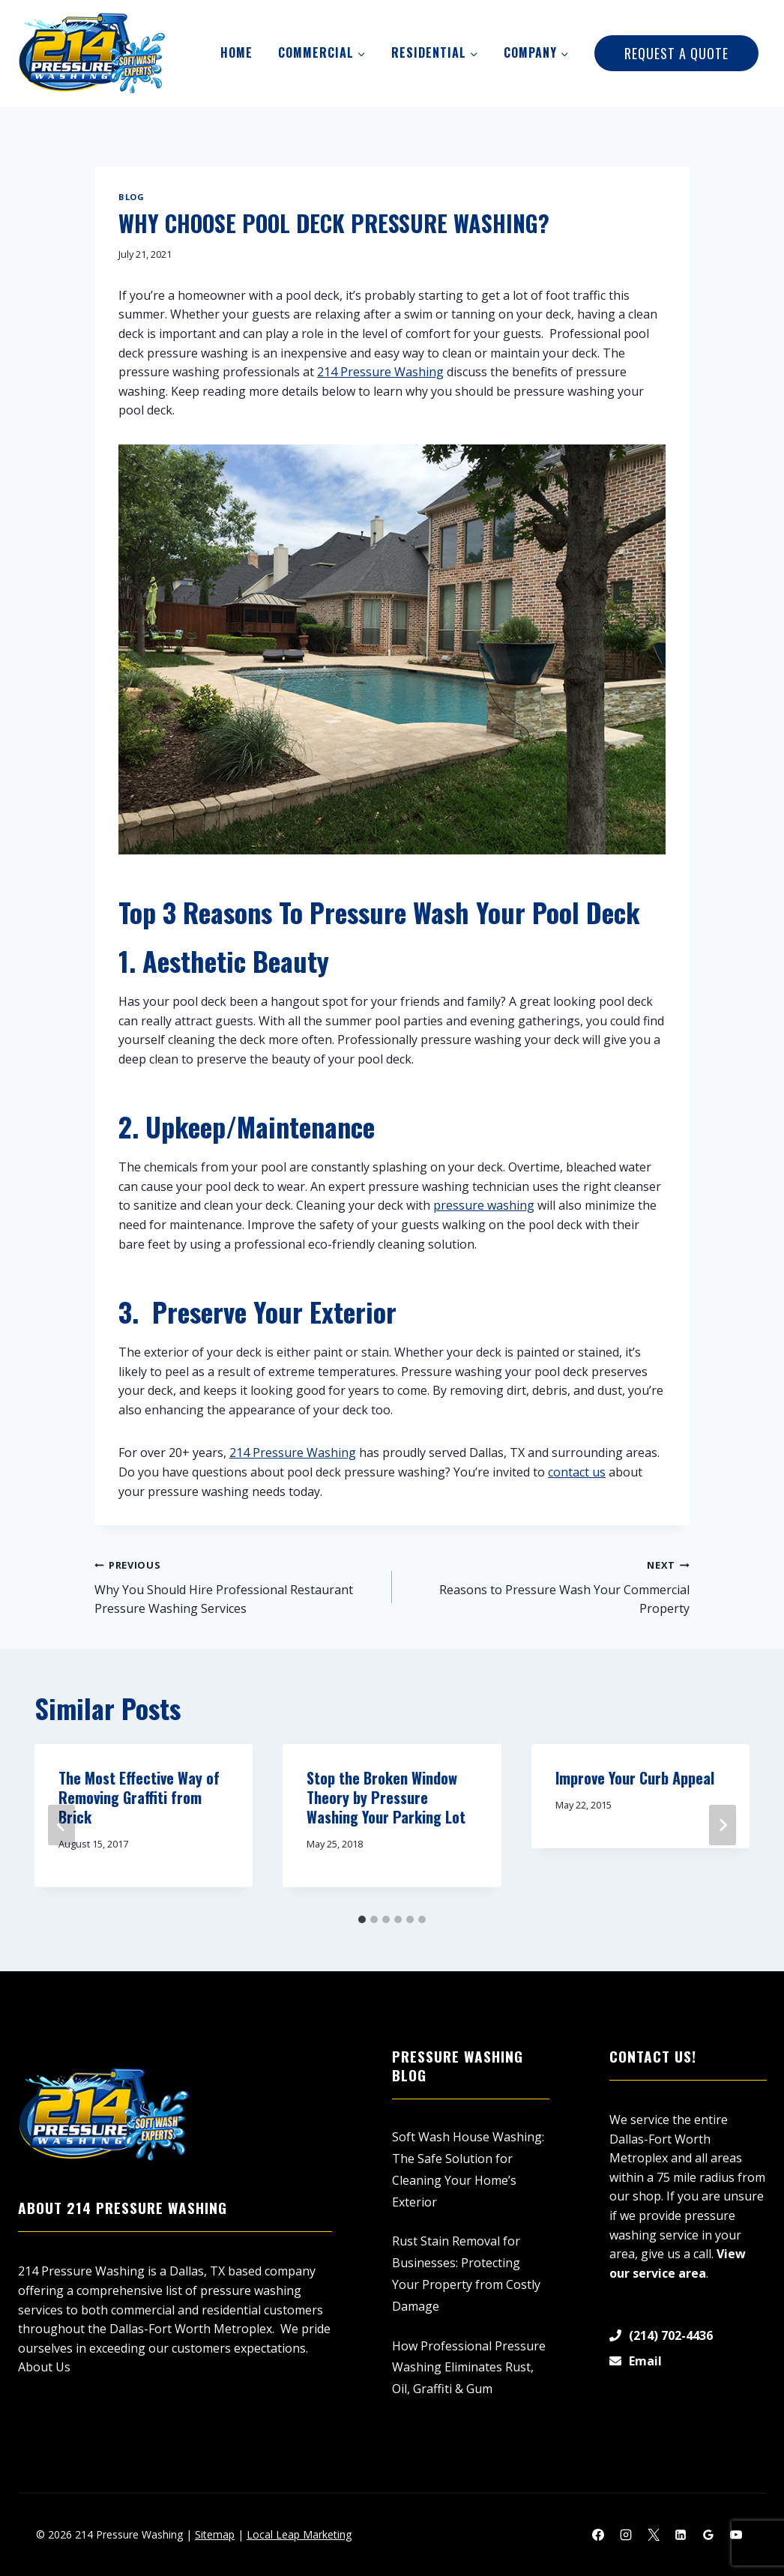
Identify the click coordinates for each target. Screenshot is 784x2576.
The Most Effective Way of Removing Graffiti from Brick (139, 1797)
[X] (654, 2535)
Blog (131, 196)
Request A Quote (676, 53)
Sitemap (215, 2534)
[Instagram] (626, 2535)
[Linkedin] (681, 2535)
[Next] (722, 1825)
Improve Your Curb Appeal (634, 1778)
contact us (577, 1472)
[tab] (362, 1919)
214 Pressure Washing (380, 372)
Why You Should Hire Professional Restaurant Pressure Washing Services (237, 1586)
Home (236, 52)
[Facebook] (598, 2535)
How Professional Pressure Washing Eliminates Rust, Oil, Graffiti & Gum (469, 2368)
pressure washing (483, 1205)
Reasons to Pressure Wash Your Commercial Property (547, 1586)
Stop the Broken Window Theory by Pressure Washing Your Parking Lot (386, 1797)
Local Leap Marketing (299, 2534)
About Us (44, 2367)
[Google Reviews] (708, 2535)
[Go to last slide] (61, 1825)
